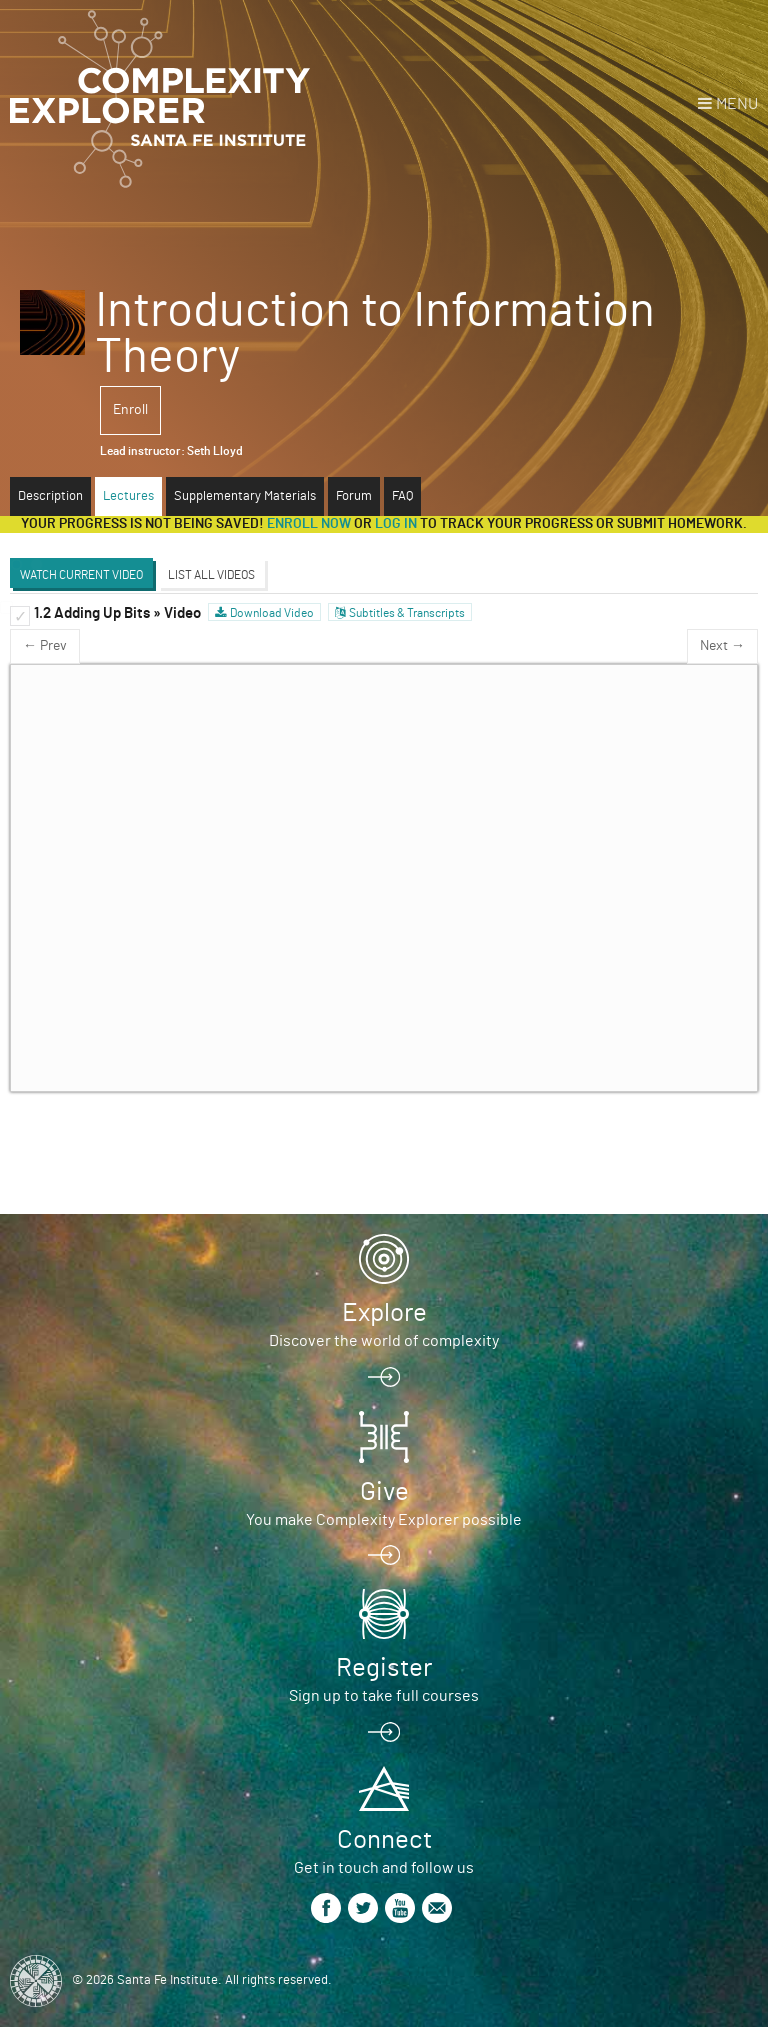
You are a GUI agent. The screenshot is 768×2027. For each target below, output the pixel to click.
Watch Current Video (81, 575)
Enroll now (309, 524)
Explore (384, 1313)
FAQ (402, 496)
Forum (354, 496)
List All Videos (211, 575)
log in (396, 524)
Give (384, 1492)
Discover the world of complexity (384, 1341)
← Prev (45, 646)
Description (50, 496)
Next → (722, 646)
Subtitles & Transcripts (407, 613)
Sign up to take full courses (384, 1696)
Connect (384, 1840)
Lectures (128, 496)
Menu (737, 104)
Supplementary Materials (245, 496)
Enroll (130, 410)
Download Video (272, 613)
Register (384, 1668)
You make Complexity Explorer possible (384, 1520)
